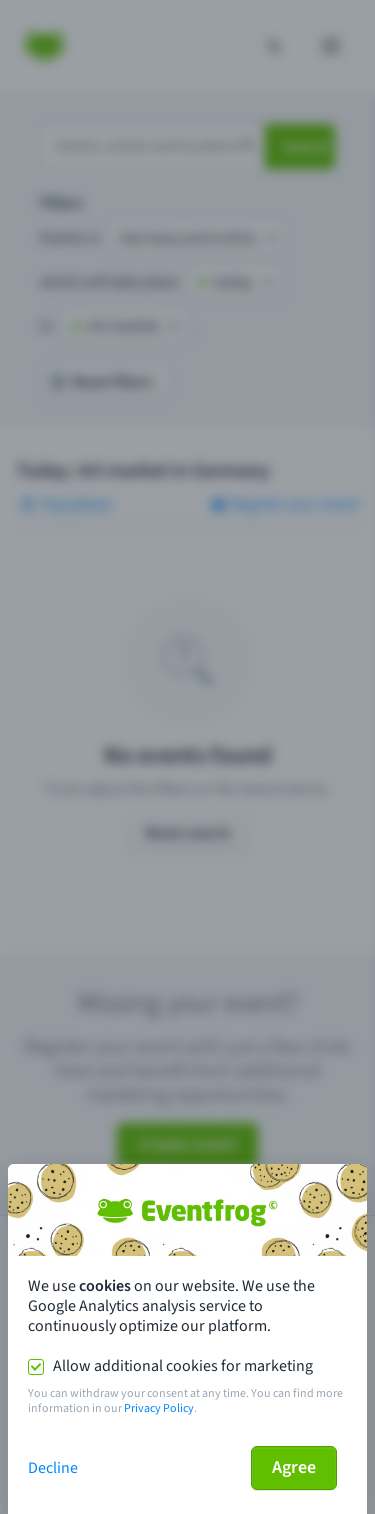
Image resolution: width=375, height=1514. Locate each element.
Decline (53, 1468)
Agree (294, 1467)
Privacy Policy (159, 1408)
